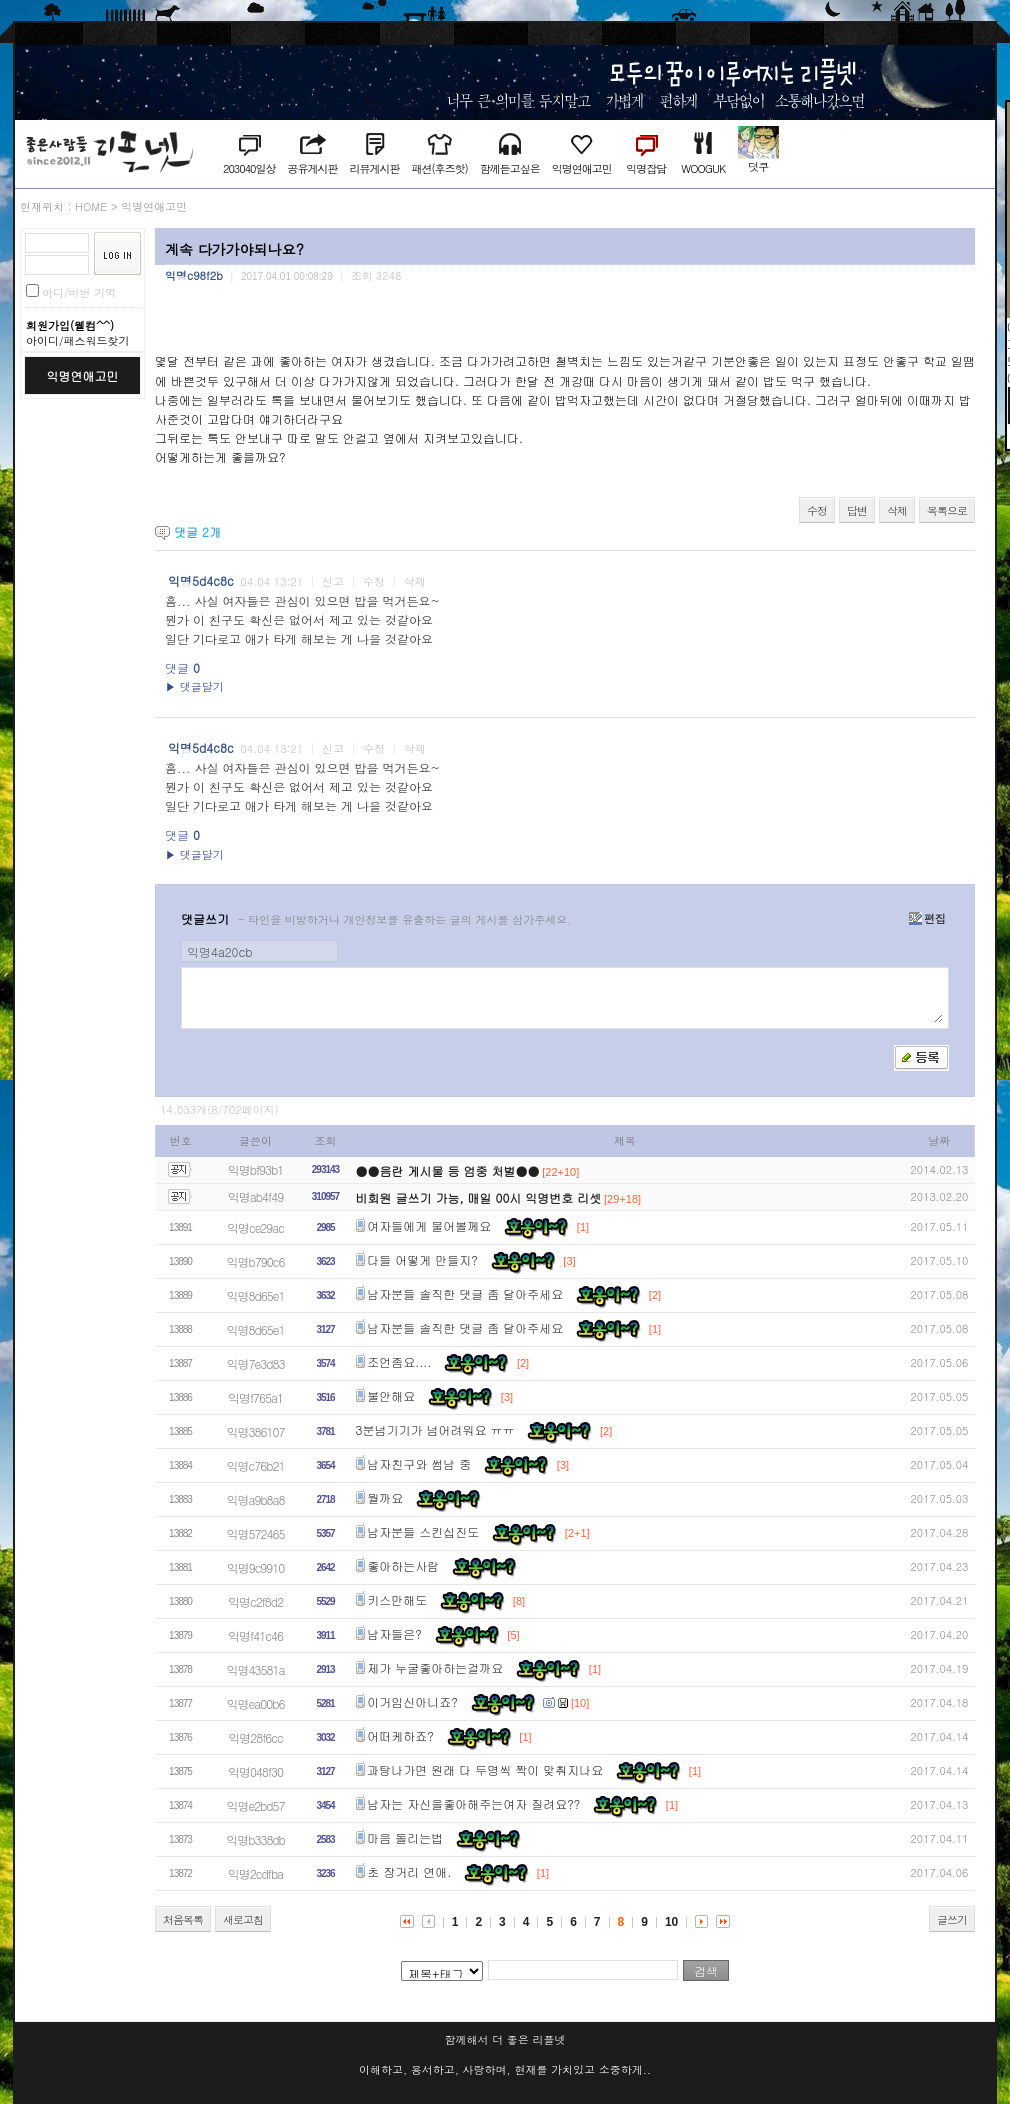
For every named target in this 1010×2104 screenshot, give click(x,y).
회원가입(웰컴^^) (70, 325)
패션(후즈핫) (439, 168)
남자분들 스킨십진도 (423, 1531)
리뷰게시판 (374, 168)
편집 (927, 918)
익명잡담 (646, 168)
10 (671, 1922)
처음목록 (183, 1919)
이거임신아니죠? (412, 1701)
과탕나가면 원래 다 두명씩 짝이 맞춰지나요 (485, 1769)
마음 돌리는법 (405, 1837)
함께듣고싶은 (510, 168)
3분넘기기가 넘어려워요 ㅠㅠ (435, 1429)
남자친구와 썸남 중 (419, 1463)
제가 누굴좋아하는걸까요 (435, 1667)
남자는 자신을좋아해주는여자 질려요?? (473, 1803)
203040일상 (249, 168)
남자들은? (394, 1633)
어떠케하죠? (400, 1735)
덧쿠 (758, 166)
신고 (333, 581)
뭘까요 (385, 1497)
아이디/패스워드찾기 (78, 340)
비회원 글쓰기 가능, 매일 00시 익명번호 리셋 (479, 1197)
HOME (91, 206)
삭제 (897, 510)
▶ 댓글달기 (194, 686)
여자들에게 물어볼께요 (429, 1225)
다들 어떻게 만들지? (422, 1259)
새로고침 (243, 1919)
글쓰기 (952, 1919)
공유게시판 (312, 168)
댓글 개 (197, 531)
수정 (817, 510)
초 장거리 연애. (409, 1871)
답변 (857, 510)
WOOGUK (703, 168)
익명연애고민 (582, 168)
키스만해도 (397, 1599)
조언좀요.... (399, 1361)
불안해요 (391, 1395)
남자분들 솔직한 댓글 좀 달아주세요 (465, 1293)
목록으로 (947, 510)
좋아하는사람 (403, 1565)
